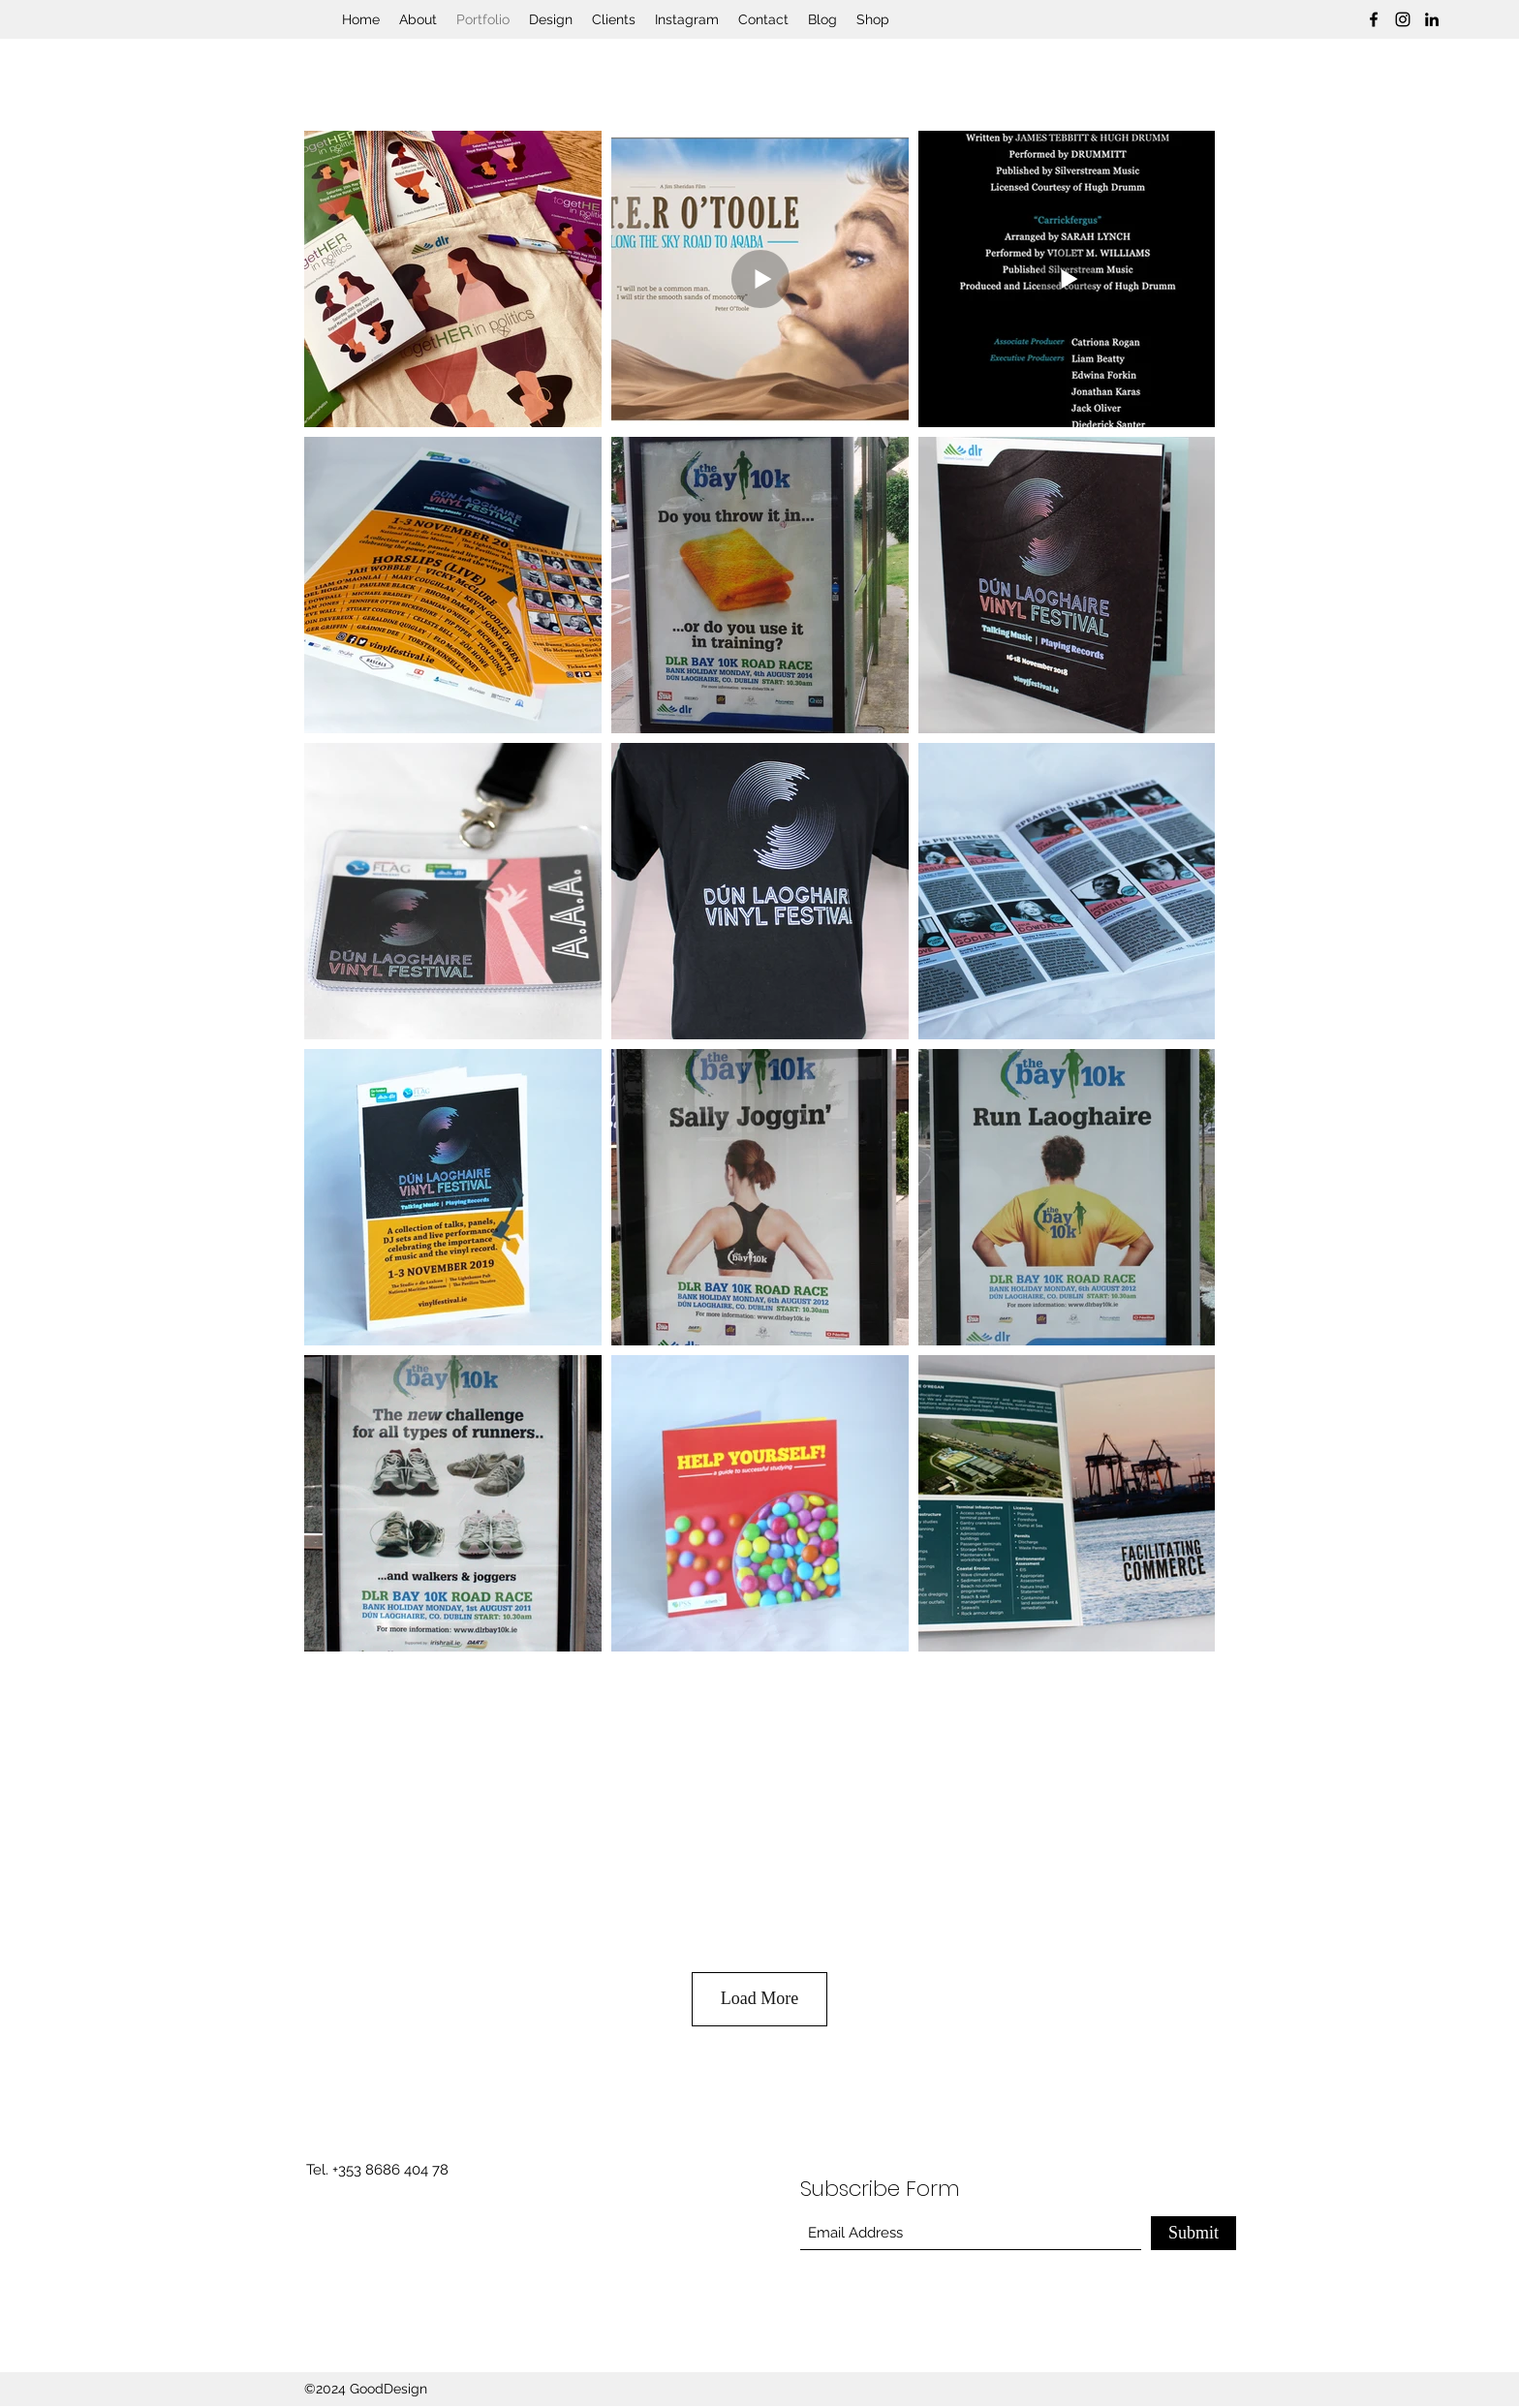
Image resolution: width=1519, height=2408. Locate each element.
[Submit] (1193, 2233)
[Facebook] (1373, 19)
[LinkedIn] (1432, 19)
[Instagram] (1402, 19)
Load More (759, 1998)
